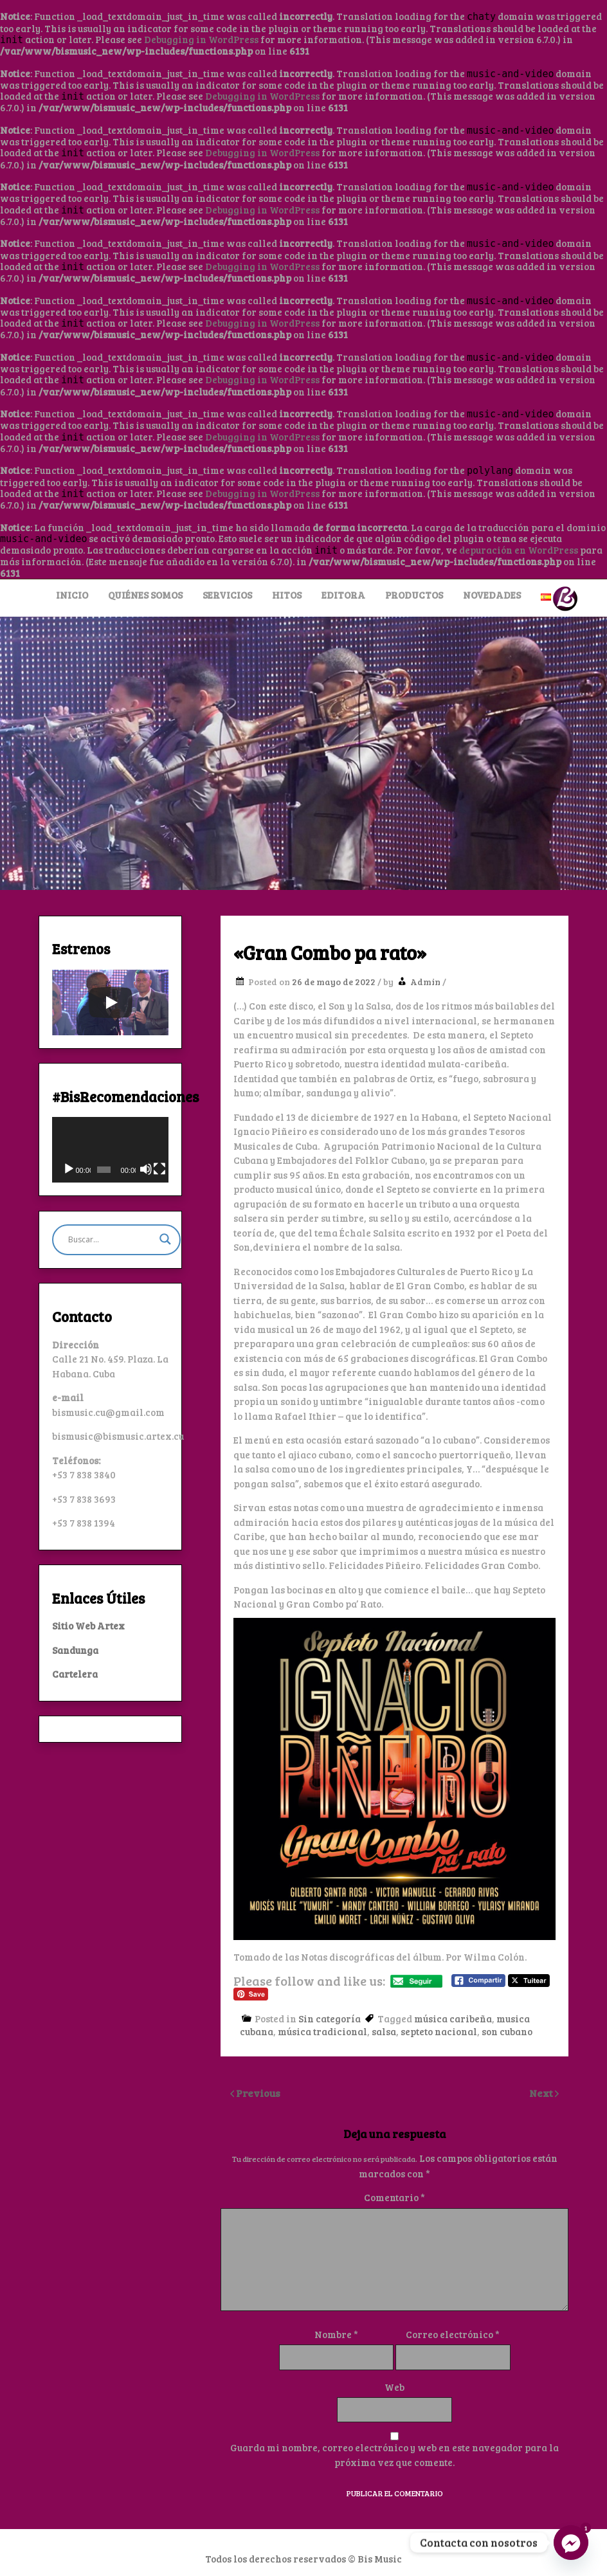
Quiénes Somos (145, 594)
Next (542, 2093)
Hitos (287, 594)
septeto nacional (439, 2031)
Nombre (336, 2334)
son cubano (507, 2031)
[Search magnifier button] (165, 1239)
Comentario (394, 2197)
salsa (384, 2031)
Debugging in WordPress (201, 39)
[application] (110, 1150)
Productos (414, 594)
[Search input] (110, 1240)
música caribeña (453, 2018)
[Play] (110, 1002)
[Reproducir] (68, 1169)
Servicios (227, 594)
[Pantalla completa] (159, 1169)
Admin (425, 981)
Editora (343, 594)
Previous (258, 2093)
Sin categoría (329, 2018)
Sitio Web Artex (88, 1625)
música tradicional (322, 2031)
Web (394, 2387)
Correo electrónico (453, 2334)
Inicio (72, 594)
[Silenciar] (146, 1169)
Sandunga (75, 1650)
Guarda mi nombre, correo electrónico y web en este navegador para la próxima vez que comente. (394, 2455)
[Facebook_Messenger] (571, 2542)
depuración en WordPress (518, 549)
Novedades (492, 594)
